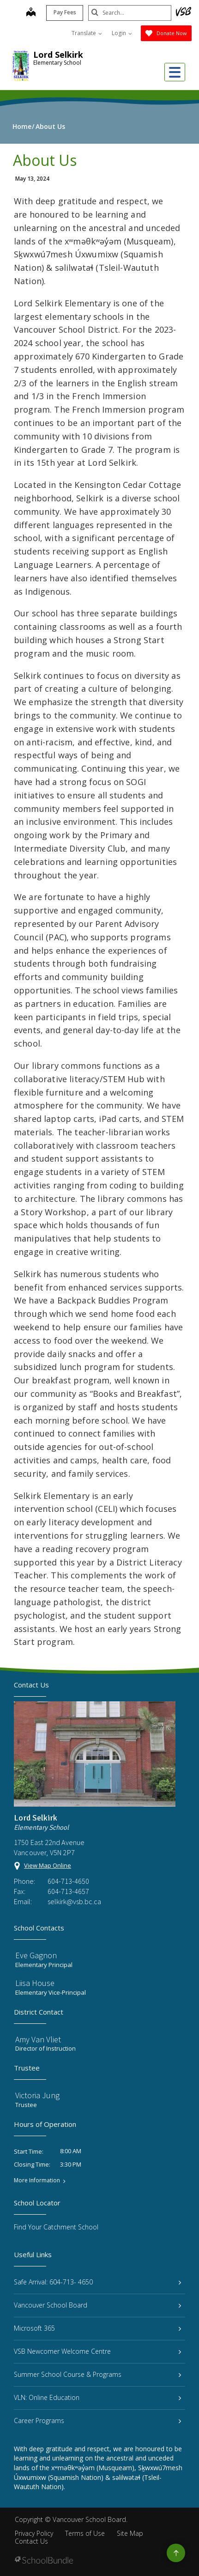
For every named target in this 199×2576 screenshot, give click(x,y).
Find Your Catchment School (56, 2227)
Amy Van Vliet (38, 2039)
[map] (31, 12)
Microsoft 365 (97, 2328)
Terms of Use (85, 2533)
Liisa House (34, 1983)
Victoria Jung (37, 2095)
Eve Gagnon (36, 1955)
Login (122, 33)
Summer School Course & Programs (97, 2374)
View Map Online (47, 1865)
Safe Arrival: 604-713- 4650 (97, 2282)
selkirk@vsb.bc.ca (74, 1901)
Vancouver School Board (97, 2305)
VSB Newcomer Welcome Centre (97, 2351)
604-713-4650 (68, 1881)
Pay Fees (65, 12)
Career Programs (97, 2420)
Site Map (130, 2533)
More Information (37, 2180)
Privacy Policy (34, 2533)
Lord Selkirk (58, 54)
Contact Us (31, 2541)
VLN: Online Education (97, 2397)
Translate (87, 33)
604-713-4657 (68, 1891)
